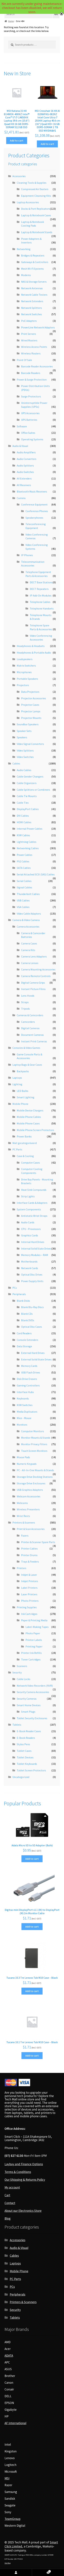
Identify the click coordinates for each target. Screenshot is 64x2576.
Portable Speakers (27, 678)
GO (56, 14)
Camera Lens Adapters (34, 956)
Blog (8, 2218)
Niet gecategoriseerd (24, 1143)
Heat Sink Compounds (33, 1189)
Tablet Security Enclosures (32, 1718)
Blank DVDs (27, 1320)
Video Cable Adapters (29, 913)
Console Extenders (27, 1340)
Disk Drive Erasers (27, 1379)
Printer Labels (33, 1640)
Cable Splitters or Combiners (33, 789)
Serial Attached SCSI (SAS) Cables (36, 874)
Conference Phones (36, 511)
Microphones (24, 672)
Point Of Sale (24, 360)
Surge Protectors (31, 396)
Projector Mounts (31, 718)
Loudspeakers (25, 659)
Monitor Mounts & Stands (35, 1437)
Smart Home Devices (29, 1705)
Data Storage (24, 1346)
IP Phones (27, 555)
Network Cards (29, 1268)
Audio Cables (24, 770)
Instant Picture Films (33, 989)
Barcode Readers (30, 373)
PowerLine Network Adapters (38, 327)
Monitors (22, 1424)
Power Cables (24, 854)
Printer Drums (29, 1555)
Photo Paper (32, 1633)
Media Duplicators (27, 1411)
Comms (21, 498)
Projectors (23, 685)
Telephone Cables (40, 602)
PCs (14, 1287)
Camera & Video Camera (26, 920)
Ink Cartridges (29, 1614)
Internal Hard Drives (32, 1242)
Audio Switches (25, 472)
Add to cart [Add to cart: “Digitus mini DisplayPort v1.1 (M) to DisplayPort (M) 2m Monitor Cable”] (32, 1926)
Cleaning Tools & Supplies (31, 182)
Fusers (24, 1535)
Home (11, 21)
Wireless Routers (31, 353)
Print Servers (28, 333)
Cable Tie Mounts (27, 796)
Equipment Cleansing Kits (36, 195)
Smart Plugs (28, 1711)
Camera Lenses (29, 963)
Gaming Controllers (28, 1385)
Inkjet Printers (29, 1581)
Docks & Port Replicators (35, 208)
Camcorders (28, 1021)
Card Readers (24, 1333)
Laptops (17, 1077)
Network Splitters (31, 307)
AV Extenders (24, 478)
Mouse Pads (23, 1457)
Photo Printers (30, 1600)
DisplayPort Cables (28, 809)
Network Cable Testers (34, 294)
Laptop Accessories (28, 202)
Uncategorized (20, 1777)
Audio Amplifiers (26, 452)
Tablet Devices (25, 1757)
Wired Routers (29, 340)
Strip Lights (28, 1196)
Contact (10, 2203)
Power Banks (24, 1136)
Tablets (16, 1724)
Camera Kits (28, 950)
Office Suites (28, 432)
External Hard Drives (33, 1353)
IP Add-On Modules (40, 595)
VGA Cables (23, 907)
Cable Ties (23, 802)
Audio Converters (26, 459)
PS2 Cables (23, 861)
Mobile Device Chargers (30, 1110)
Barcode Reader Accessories (37, 366)
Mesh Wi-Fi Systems (32, 268)
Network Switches (31, 314)
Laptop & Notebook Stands (36, 232)
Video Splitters (25, 750)
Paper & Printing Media (34, 1620)
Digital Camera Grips (33, 982)
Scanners (22, 1666)
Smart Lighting (25, 1097)
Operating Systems (32, 439)
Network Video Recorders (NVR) (35, 1685)
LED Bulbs (22, 1090)
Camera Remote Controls (36, 976)
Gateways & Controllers (34, 262)
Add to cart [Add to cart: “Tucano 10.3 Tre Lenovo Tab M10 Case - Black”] (32, 1991)
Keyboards (23, 1398)
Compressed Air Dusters (34, 189)
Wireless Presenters (28, 1509)
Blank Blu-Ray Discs (32, 1307)
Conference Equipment (34, 504)
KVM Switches (25, 1405)
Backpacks (23, 1071)
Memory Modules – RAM (34, 1255)
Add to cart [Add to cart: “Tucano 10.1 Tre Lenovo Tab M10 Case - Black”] (32, 2055)
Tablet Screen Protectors (31, 1770)
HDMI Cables (24, 822)
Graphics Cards (29, 1235)
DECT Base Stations (41, 582)
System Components (29, 1209)
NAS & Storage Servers (34, 281)
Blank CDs (27, 1313)
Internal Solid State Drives (36, 1248)
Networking (23, 249)
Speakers (22, 737)
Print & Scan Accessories (31, 1529)
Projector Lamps (30, 711)
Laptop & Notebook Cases (36, 215)
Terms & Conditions (18, 2172)
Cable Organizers (27, 783)
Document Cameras (32, 1034)
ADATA (9, 2355)
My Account (16, 2572)
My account (12, 2187)
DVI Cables (23, 815)
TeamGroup (12, 2519)
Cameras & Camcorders (30, 1015)
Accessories (19, 176)
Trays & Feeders (30, 1561)
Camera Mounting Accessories (38, 969)
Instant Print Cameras (34, 1041)
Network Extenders (32, 301)
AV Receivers (24, 485)
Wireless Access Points (34, 346)
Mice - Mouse (24, 1418)
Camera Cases (29, 943)
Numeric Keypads (27, 1463)
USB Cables (23, 900)
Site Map (8, 2563)
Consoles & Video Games (26, 1047)
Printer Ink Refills (31, 1653)
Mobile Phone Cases (28, 1123)
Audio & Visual (20, 446)
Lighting (17, 1084)
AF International (15, 2423)
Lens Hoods (27, 995)
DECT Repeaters (39, 589)
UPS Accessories (30, 413)
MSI (7, 2478)
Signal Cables (24, 887)
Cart (7, 2195)
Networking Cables (28, 848)
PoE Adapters (29, 320)
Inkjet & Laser (29, 1574)
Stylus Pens (23, 1744)
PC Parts (17, 1149)
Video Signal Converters (30, 744)
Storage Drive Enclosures (31, 1483)
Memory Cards (29, 1366)
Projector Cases (30, 704)
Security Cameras (27, 1698)
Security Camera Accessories (33, 1692)
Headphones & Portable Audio (34, 652)
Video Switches (25, 757)
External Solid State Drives (36, 1359)
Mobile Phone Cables (29, 1116)
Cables (16, 763)
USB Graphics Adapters (30, 1489)
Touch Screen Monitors (34, 1450)
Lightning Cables (26, 841)
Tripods (25, 1008)
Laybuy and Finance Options (24, 2164)
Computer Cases (30, 1162)
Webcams (22, 1503)
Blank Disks (23, 1300)
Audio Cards (27, 1222)
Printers (21, 1568)
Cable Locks (23, 1679)
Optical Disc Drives (31, 1274)
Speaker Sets (24, 731)
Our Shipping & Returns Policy (25, 2180)
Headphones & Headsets (31, 646)
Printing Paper (33, 1646)
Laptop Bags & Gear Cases (27, 1064)
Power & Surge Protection (32, 379)
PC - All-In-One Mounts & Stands (35, 1470)
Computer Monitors (32, 1431)
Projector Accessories (33, 698)
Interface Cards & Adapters (32, 1202)
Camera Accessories (28, 926)
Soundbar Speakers (28, 724)
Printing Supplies (27, 1607)
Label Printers (29, 1587)
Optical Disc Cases (31, 1326)
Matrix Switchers (26, 665)
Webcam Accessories (28, 1496)
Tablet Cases (24, 1750)
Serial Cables (24, 881)
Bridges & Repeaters (32, 255)
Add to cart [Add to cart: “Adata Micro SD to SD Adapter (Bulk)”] (32, 1858)
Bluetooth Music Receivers (32, 491)
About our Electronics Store (23, 2211)
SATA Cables (24, 867)
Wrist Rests (23, 1516)
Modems (26, 275)
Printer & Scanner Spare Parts (38, 1542)
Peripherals (19, 1294)
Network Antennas (32, 288)
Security (17, 1672)
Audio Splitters (25, 465)
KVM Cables (23, 835)
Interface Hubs (25, 1392)
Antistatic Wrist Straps (34, 1215)
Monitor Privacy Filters (34, 1444)
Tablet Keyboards (27, 1763)
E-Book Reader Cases (29, 1731)
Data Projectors (30, 691)
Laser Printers (29, 1594)
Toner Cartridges (31, 1659)
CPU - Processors (31, 1229)
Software (22, 426)
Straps (25, 1002)
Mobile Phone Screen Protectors (35, 1130)
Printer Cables (29, 1548)
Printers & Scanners (23, 1522)
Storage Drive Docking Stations (35, 1476)
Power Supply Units (32, 1281)
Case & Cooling (25, 1156)
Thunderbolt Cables (28, 894)
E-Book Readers (26, 1737)
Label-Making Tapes (37, 1627)
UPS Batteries (29, 419)
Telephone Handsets (42, 608)
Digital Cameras (30, 1028)
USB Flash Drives (30, 1372)
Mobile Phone (20, 1103)
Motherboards (29, 1261)
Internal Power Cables (29, 828)
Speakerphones (34, 517)
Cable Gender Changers (30, 776)
